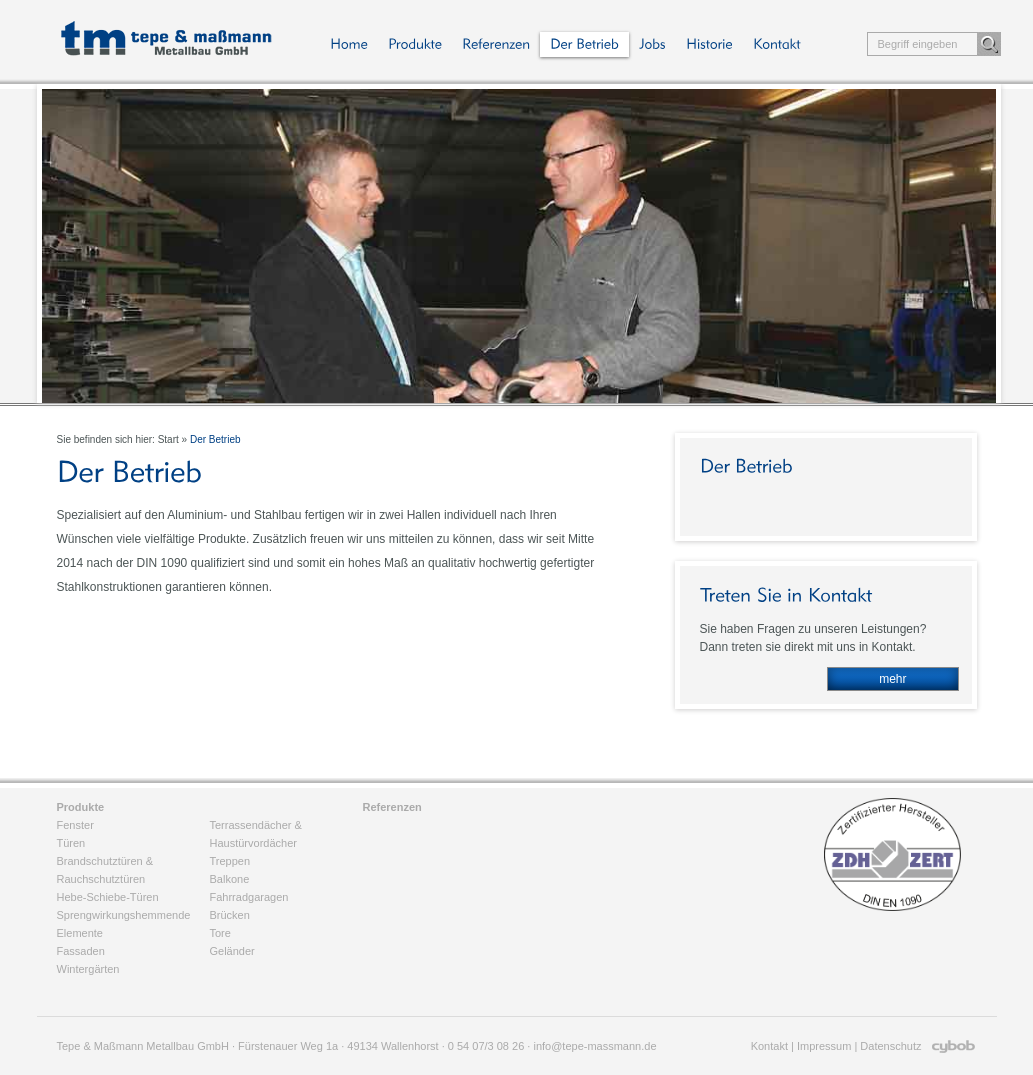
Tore (220, 933)
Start (168, 439)
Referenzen (392, 807)
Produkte (81, 807)
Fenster (75, 825)
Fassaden (81, 951)
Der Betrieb (215, 439)
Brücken (230, 915)
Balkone (230, 879)
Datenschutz (890, 1046)
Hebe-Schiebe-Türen (108, 897)
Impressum (824, 1046)
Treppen (230, 861)
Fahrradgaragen (249, 897)
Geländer (232, 951)
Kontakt (769, 1046)
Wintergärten (88, 969)
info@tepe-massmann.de (594, 1046)
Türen (71, 843)
